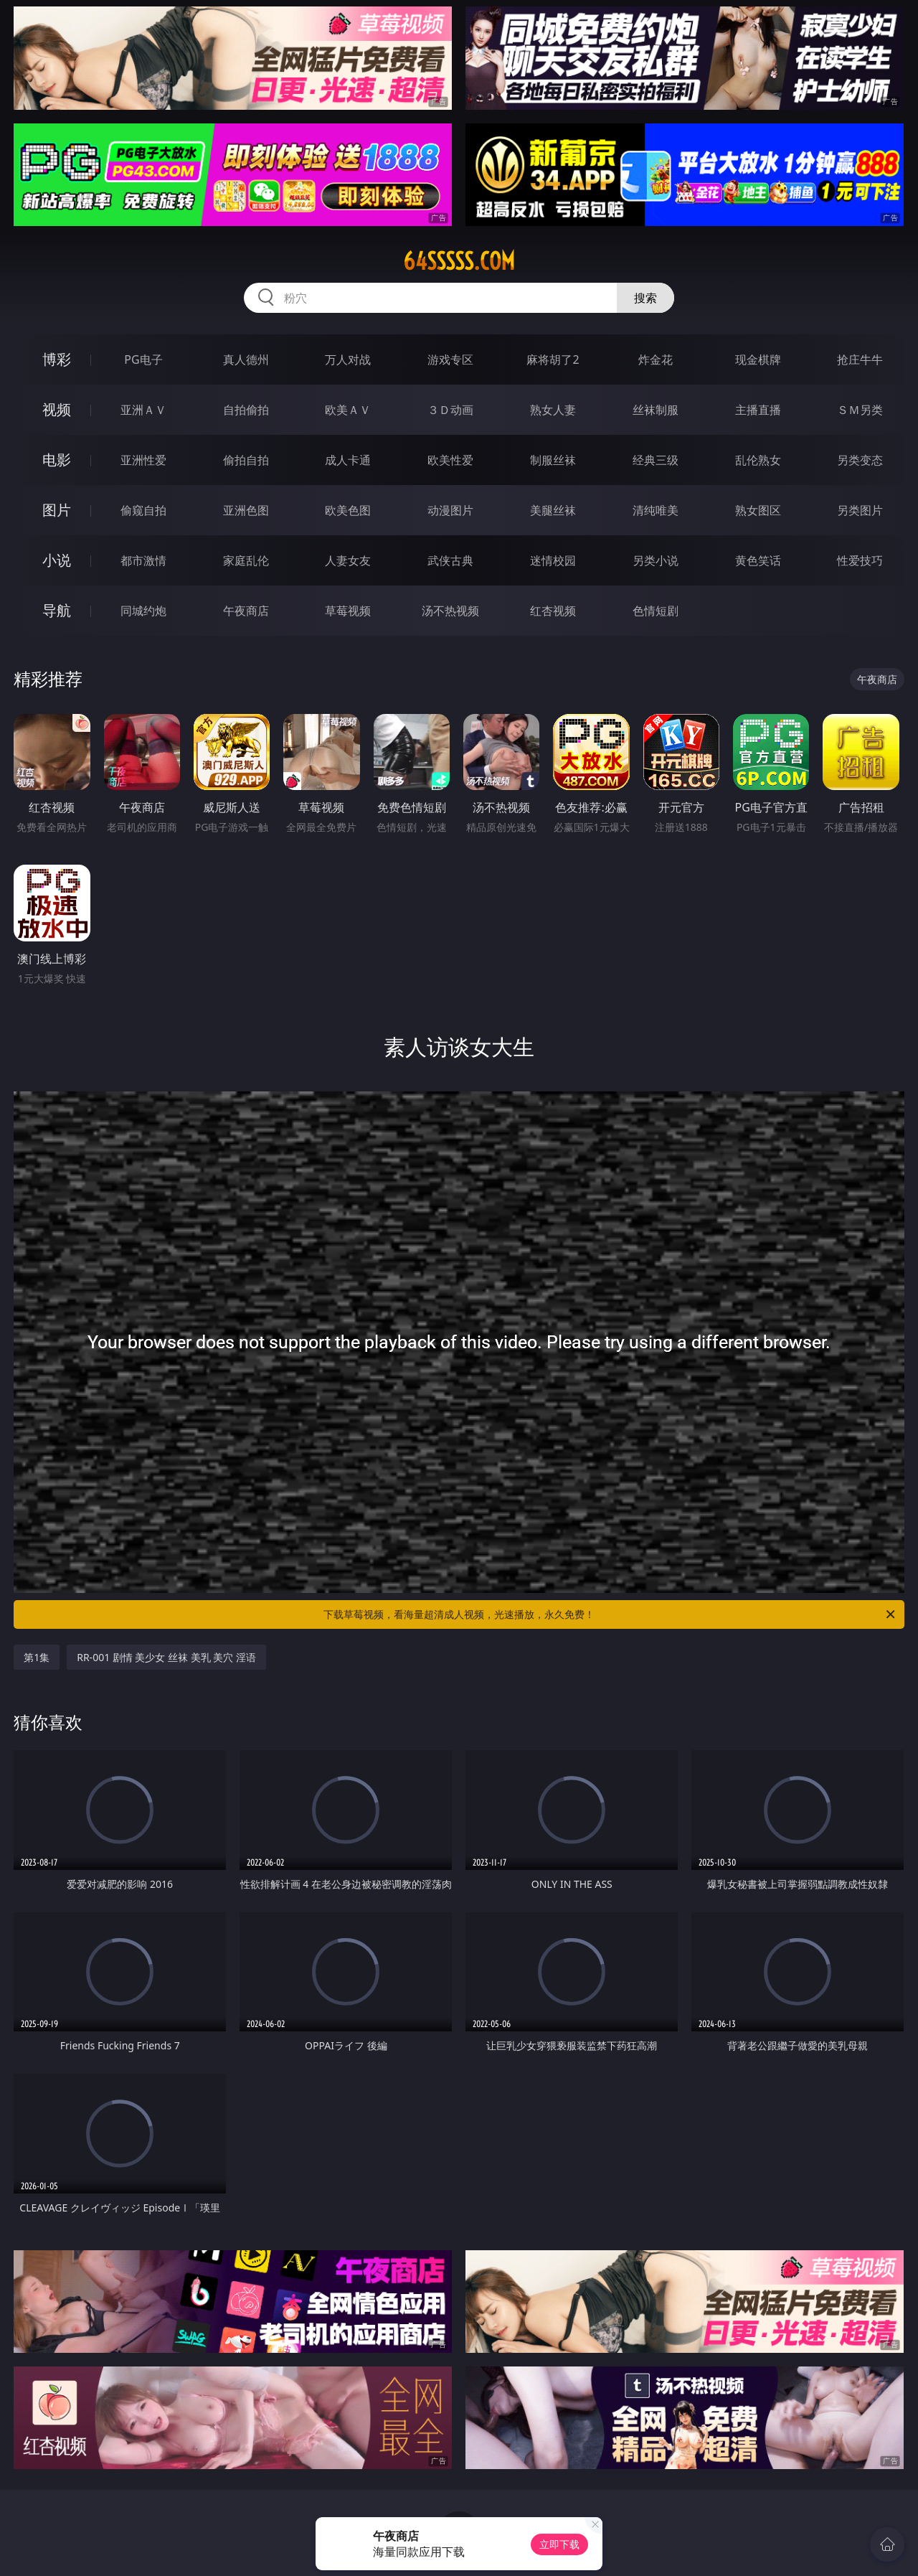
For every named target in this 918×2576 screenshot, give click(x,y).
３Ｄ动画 (450, 410)
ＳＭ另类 (860, 410)
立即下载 (559, 2544)
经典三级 (655, 460)
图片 (56, 510)
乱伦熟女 (758, 460)
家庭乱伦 (246, 560)
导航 (56, 610)
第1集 (36, 1657)
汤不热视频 (450, 611)
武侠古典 (450, 560)
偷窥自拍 (143, 510)
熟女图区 (758, 510)
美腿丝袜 (553, 510)
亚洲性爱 (143, 460)
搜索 (645, 298)
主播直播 (758, 410)
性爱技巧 (860, 560)
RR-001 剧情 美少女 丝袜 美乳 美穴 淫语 (166, 1657)
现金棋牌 (758, 359)
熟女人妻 (553, 410)
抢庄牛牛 (860, 359)
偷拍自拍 (246, 460)
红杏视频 (553, 611)
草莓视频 (348, 611)
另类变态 (860, 460)
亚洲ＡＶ (143, 410)
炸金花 (655, 359)
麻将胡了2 (552, 359)
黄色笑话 (758, 560)
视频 (56, 409)
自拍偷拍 (246, 410)
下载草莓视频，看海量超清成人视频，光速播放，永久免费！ (610, 1614)
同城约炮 (143, 611)
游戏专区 (450, 359)
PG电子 (143, 359)
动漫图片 (450, 510)
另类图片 (860, 510)
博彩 (56, 359)
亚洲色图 (246, 510)
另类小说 (655, 560)
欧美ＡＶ (348, 410)
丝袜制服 (655, 410)
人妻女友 (348, 560)
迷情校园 (553, 560)
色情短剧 (655, 611)
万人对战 (348, 359)
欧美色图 (348, 510)
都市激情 (143, 560)
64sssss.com (459, 261)
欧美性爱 (450, 460)
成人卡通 (348, 460)
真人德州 (246, 359)
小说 (56, 560)
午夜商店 (246, 611)
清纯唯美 (655, 510)
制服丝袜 (553, 460)
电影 (56, 459)
